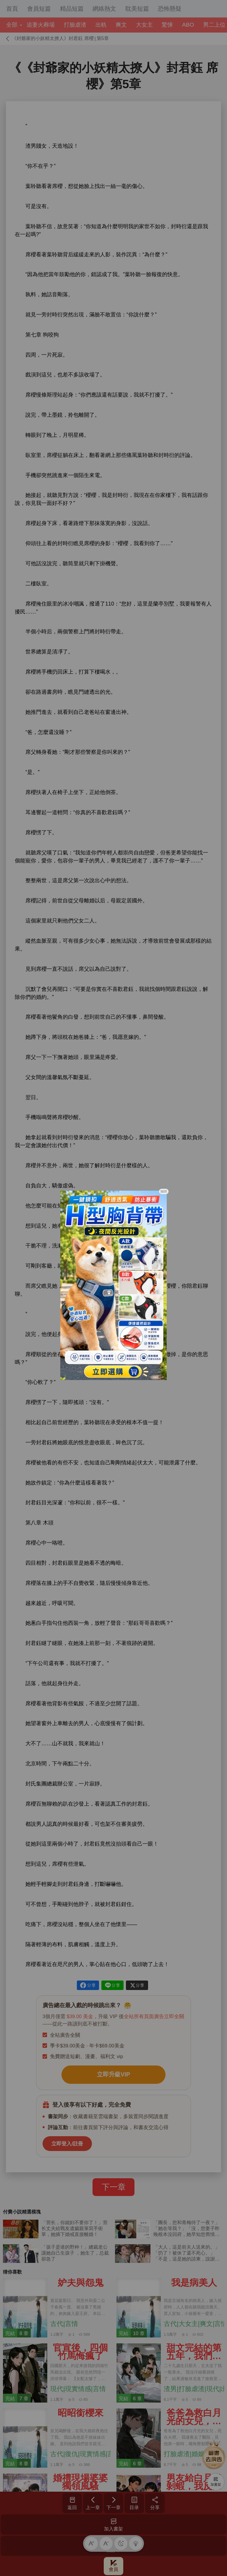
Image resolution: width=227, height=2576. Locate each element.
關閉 (163, 1191)
